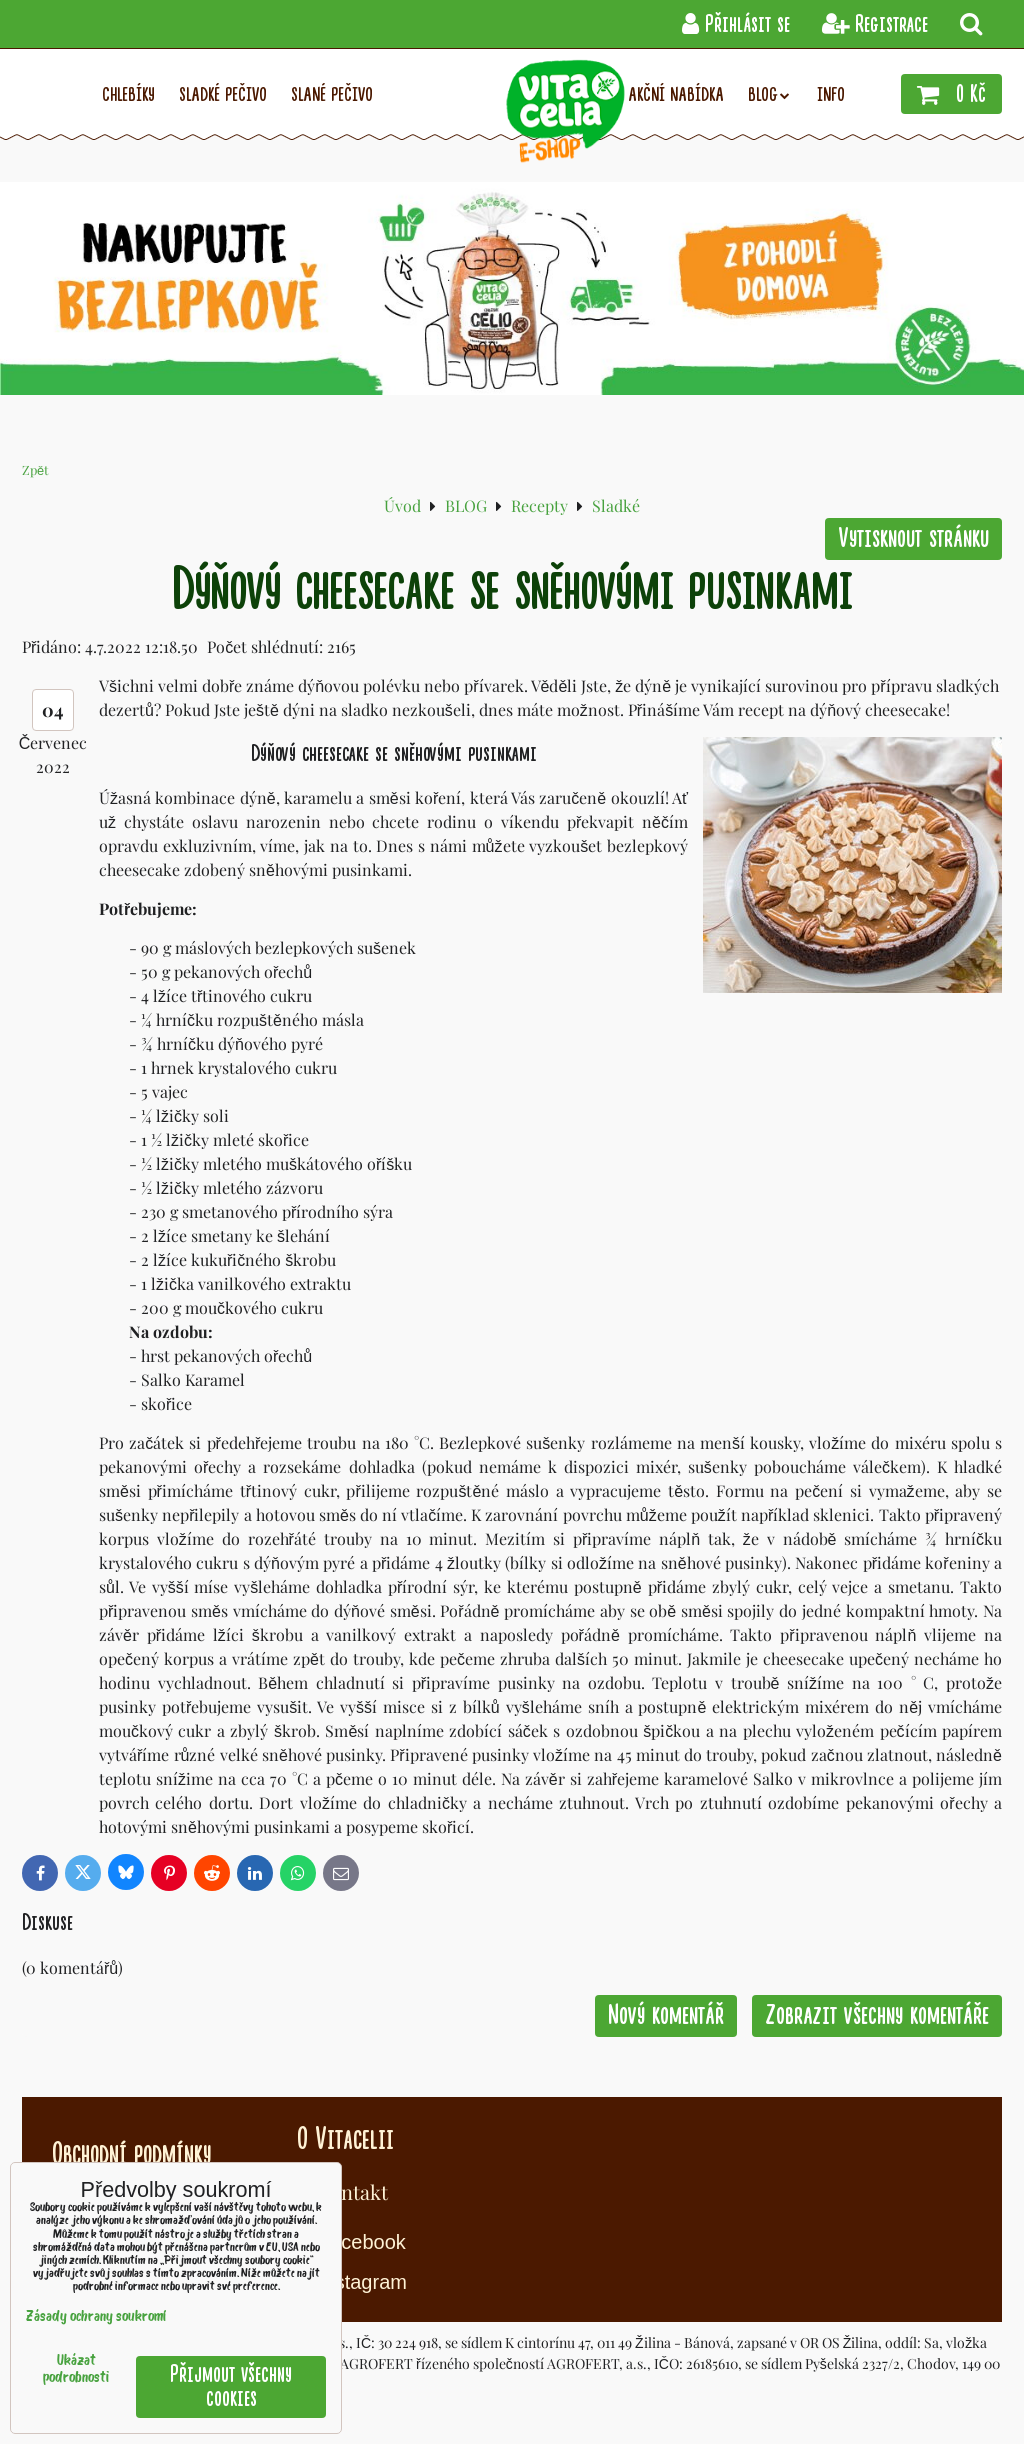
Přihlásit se (736, 24)
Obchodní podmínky (131, 2154)
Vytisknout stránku (913, 538)
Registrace (875, 24)
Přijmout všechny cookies (231, 2386)
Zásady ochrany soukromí (96, 2317)
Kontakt (352, 2191)
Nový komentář (666, 2015)
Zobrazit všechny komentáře (877, 2015)
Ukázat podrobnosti (76, 2370)
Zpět (35, 469)
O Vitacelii (345, 2139)
